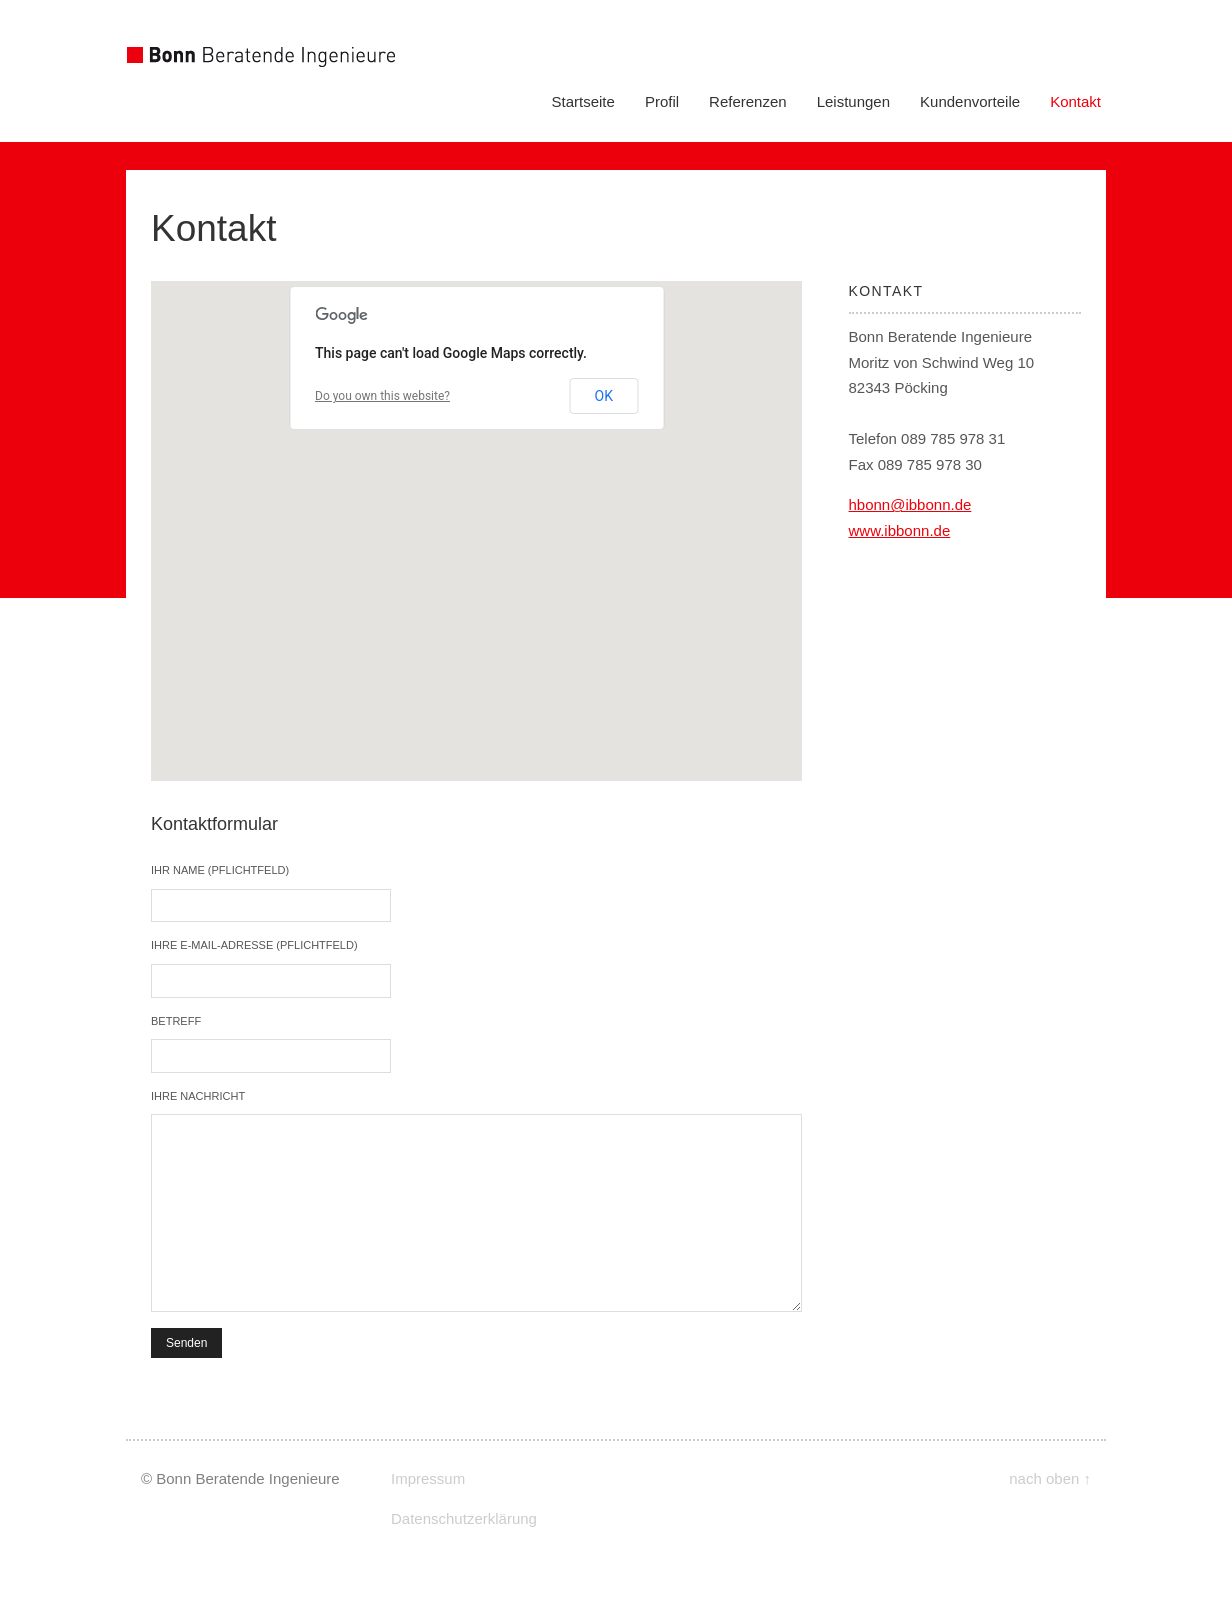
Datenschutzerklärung (464, 1518)
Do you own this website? (382, 396)
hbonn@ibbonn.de (910, 504)
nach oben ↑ (1050, 1478)
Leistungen (853, 101)
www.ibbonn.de (900, 530)
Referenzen (748, 101)
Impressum (428, 1478)
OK (604, 396)
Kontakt (1075, 101)
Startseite (583, 101)
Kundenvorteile (970, 101)
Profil (662, 101)
